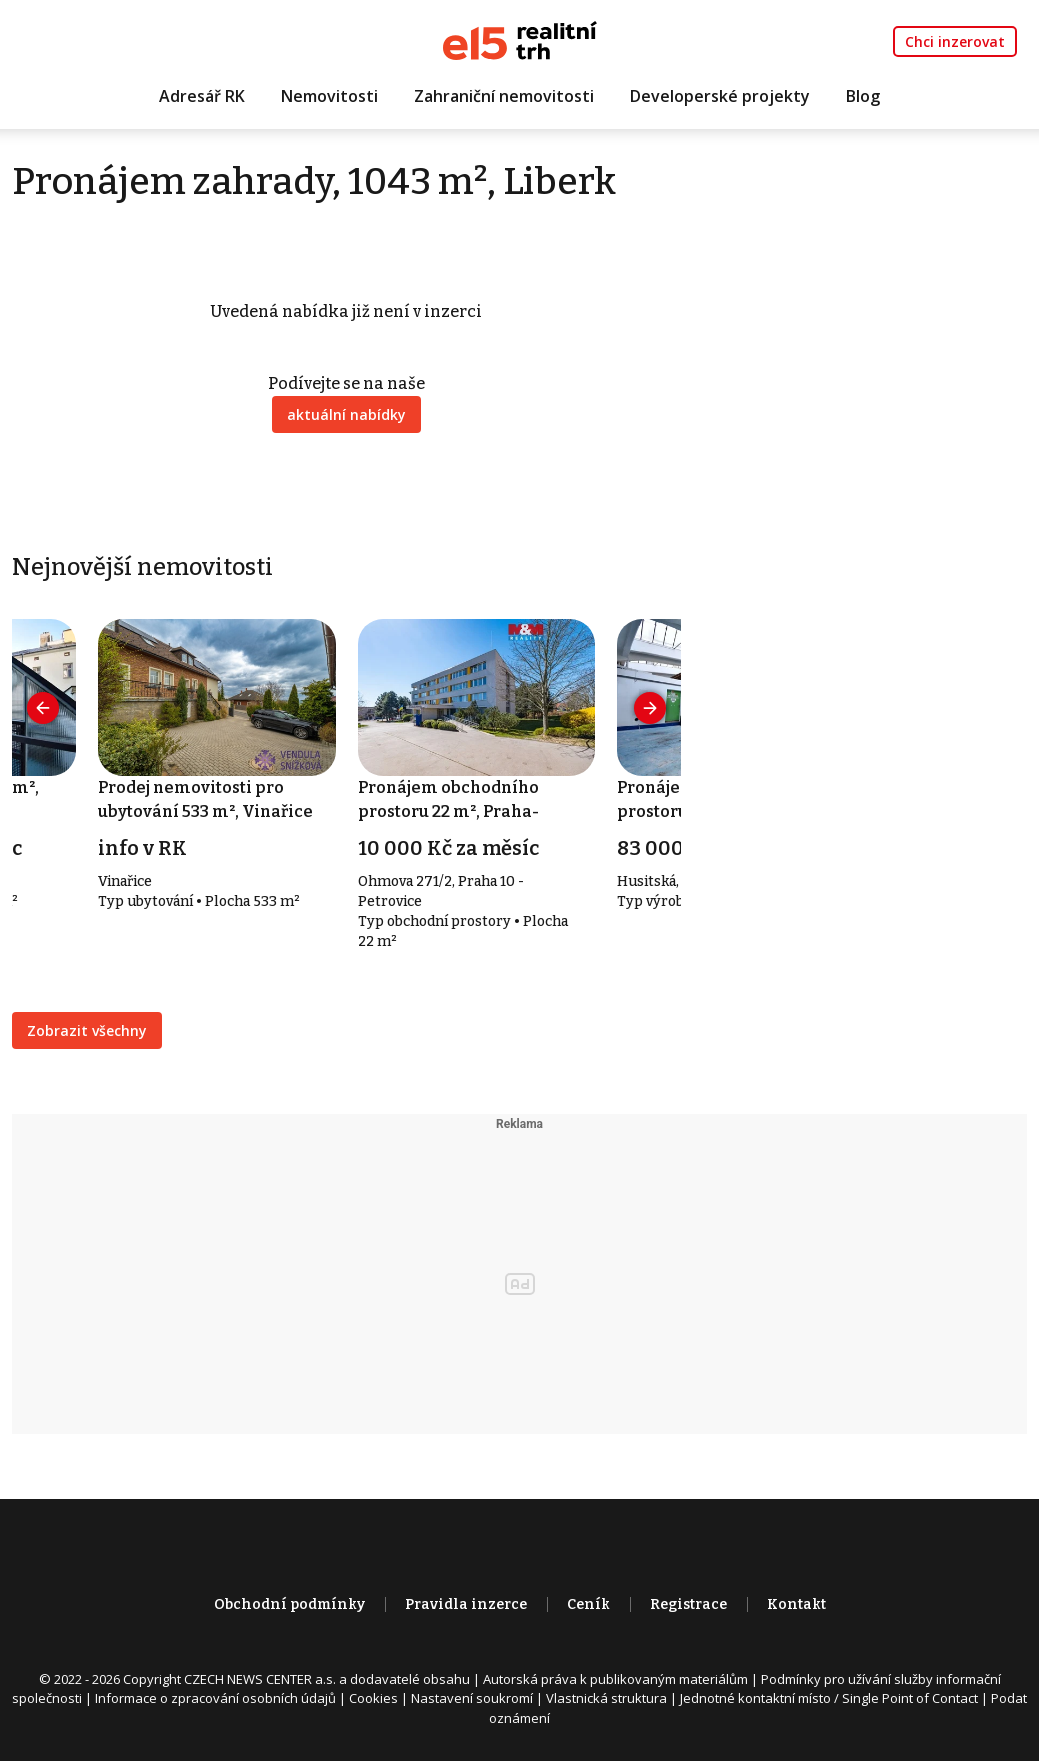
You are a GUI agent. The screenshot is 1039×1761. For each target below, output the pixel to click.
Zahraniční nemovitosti (504, 97)
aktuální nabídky (346, 415)
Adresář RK (202, 97)
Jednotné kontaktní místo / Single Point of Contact (829, 1699)
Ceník (588, 1605)
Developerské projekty (720, 97)
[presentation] (44, 708)
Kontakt (796, 1605)
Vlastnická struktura (606, 1699)
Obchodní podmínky (289, 1605)
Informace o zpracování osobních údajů (215, 1699)
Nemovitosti (329, 97)
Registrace (688, 1605)
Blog (863, 97)
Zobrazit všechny (87, 1031)
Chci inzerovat (955, 41)
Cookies (373, 1699)
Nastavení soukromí (472, 1699)
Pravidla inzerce (466, 1605)
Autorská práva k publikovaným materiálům (615, 1680)
